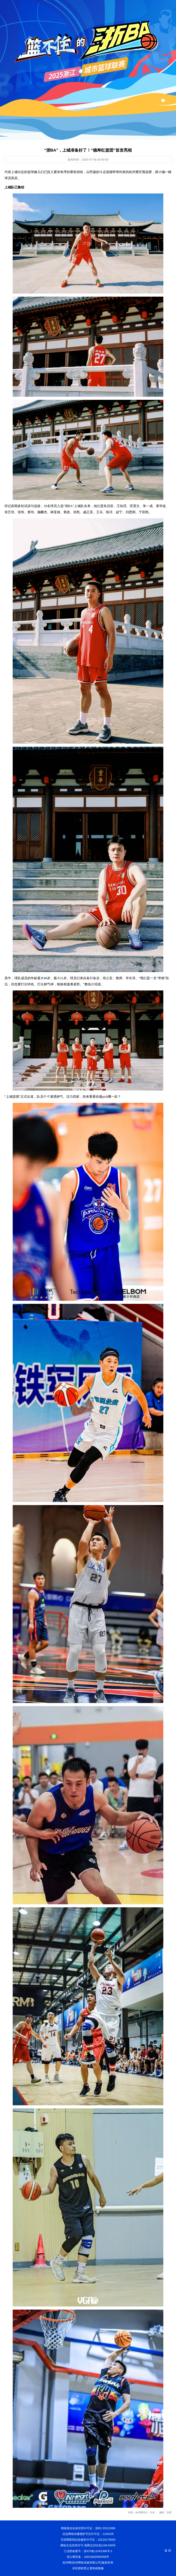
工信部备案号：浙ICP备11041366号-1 (88, 2551)
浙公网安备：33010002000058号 (88, 2556)
